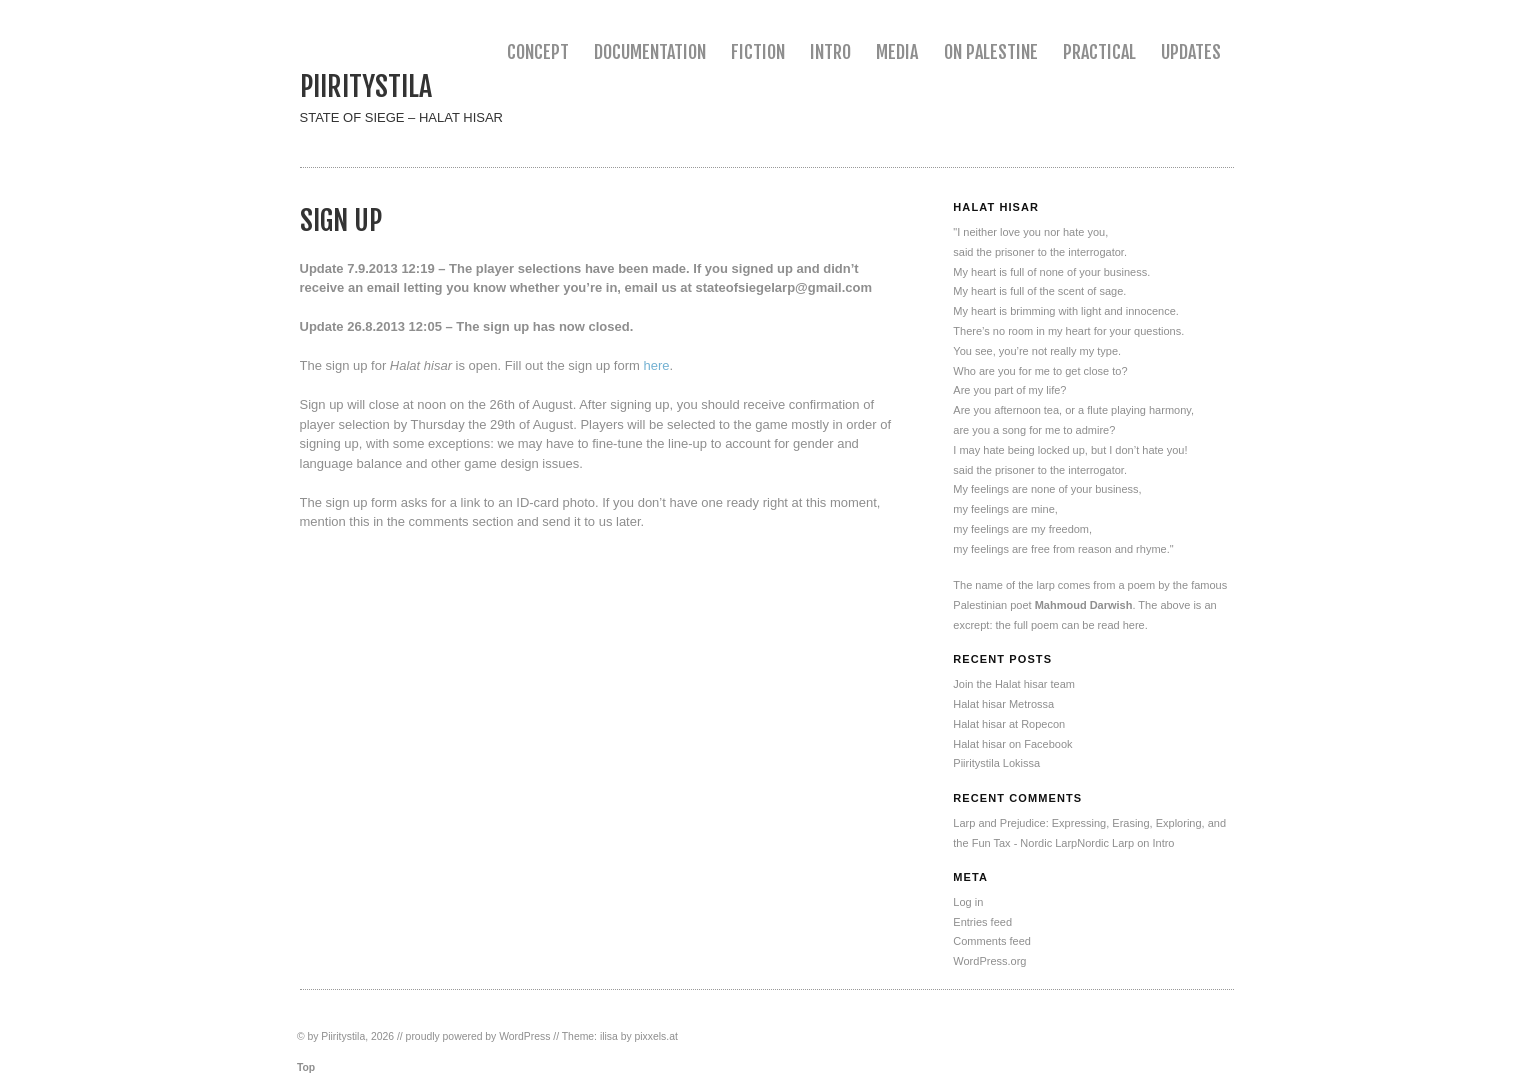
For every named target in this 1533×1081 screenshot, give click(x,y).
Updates (1191, 52)
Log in (968, 902)
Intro (830, 52)
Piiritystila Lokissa (996, 763)
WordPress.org (989, 961)
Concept (538, 52)
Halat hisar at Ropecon (1009, 724)
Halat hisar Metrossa (1003, 704)
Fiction (758, 52)
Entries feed (982, 922)
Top (306, 1067)
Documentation (650, 52)
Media (897, 52)
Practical (1099, 52)
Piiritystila (366, 86)
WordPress (524, 1036)
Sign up (341, 220)
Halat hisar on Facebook (1012, 744)
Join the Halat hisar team (1014, 684)
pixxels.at (656, 1036)
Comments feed (992, 941)
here (656, 365)
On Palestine (991, 52)
